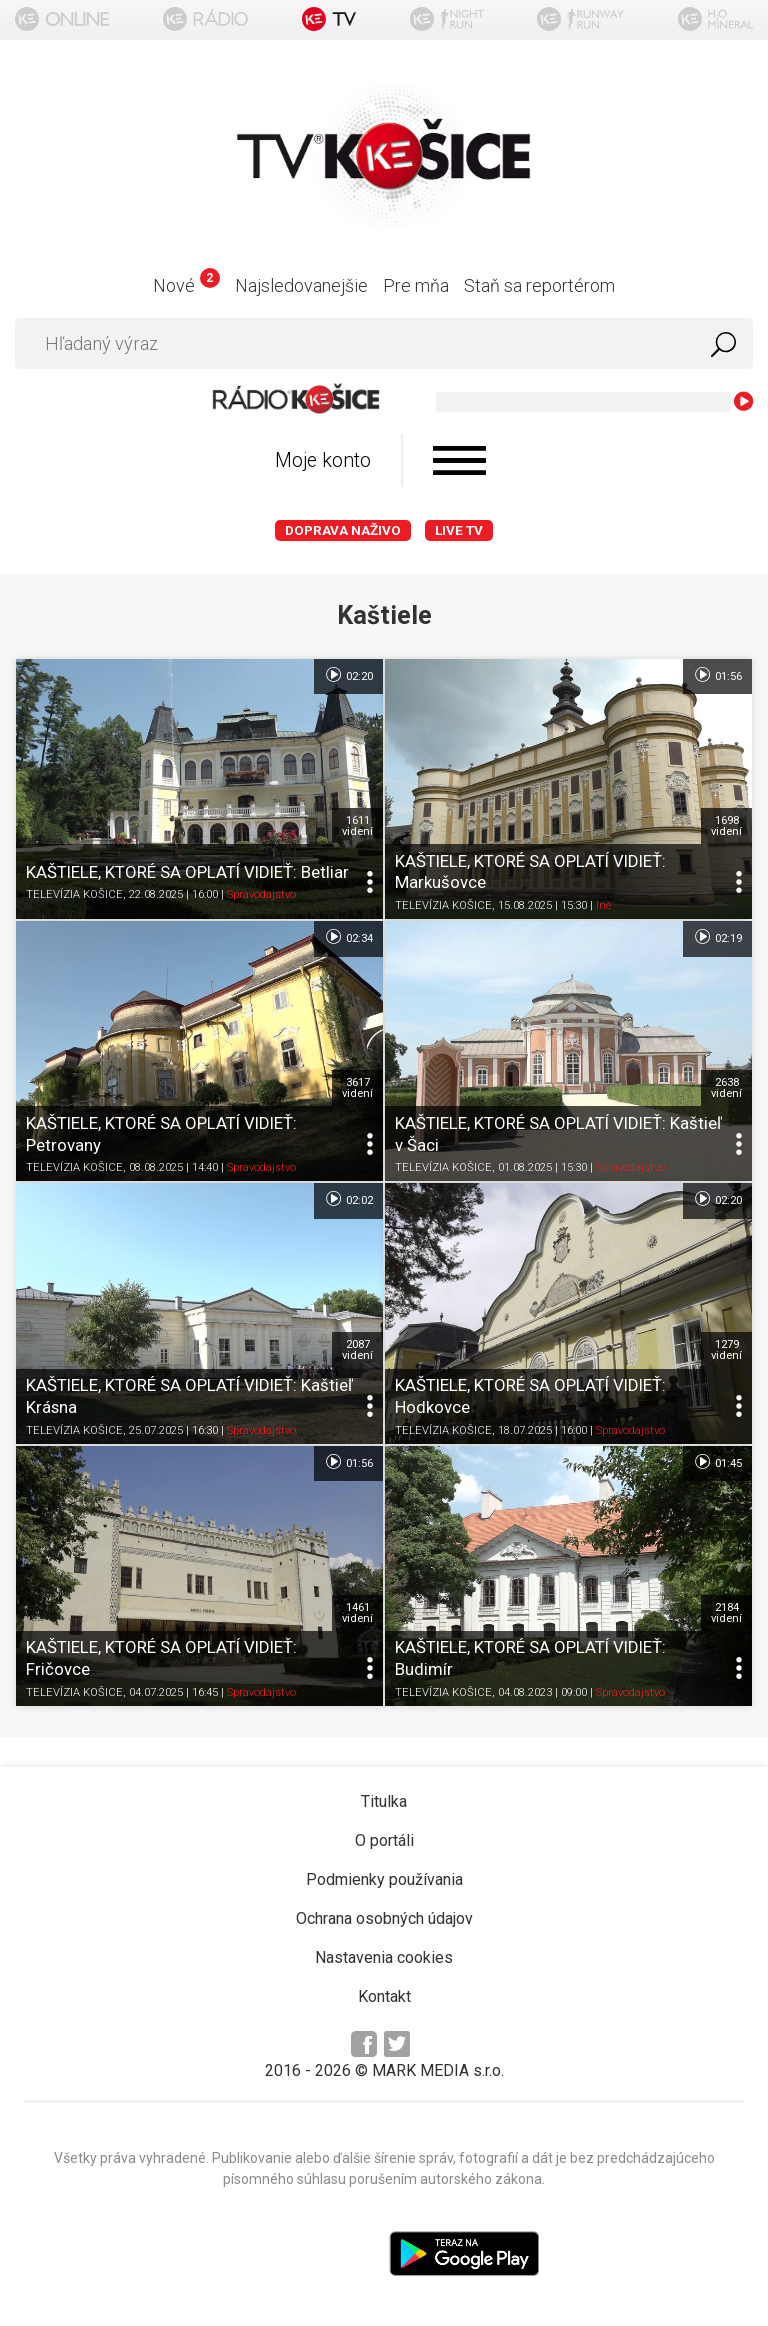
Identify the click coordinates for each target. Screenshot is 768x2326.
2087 (357, 1350)
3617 (357, 1088)
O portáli (384, 1840)
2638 (726, 1088)
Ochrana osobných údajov (384, 1918)
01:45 (717, 1462)
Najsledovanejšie (301, 285)
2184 (726, 1613)
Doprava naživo (343, 530)
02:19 (717, 937)
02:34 (348, 937)
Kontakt (384, 1996)
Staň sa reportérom (539, 285)
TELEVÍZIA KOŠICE (74, 895)
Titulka (384, 1801)
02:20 (348, 675)
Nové (186, 285)
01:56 (717, 675)
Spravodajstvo (261, 895)
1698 (726, 826)
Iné (603, 905)
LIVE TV (459, 530)
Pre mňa (416, 285)
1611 (357, 826)
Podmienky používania (384, 1879)
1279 (726, 1350)
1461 (357, 1613)
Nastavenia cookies (384, 1957)
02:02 (348, 1199)
